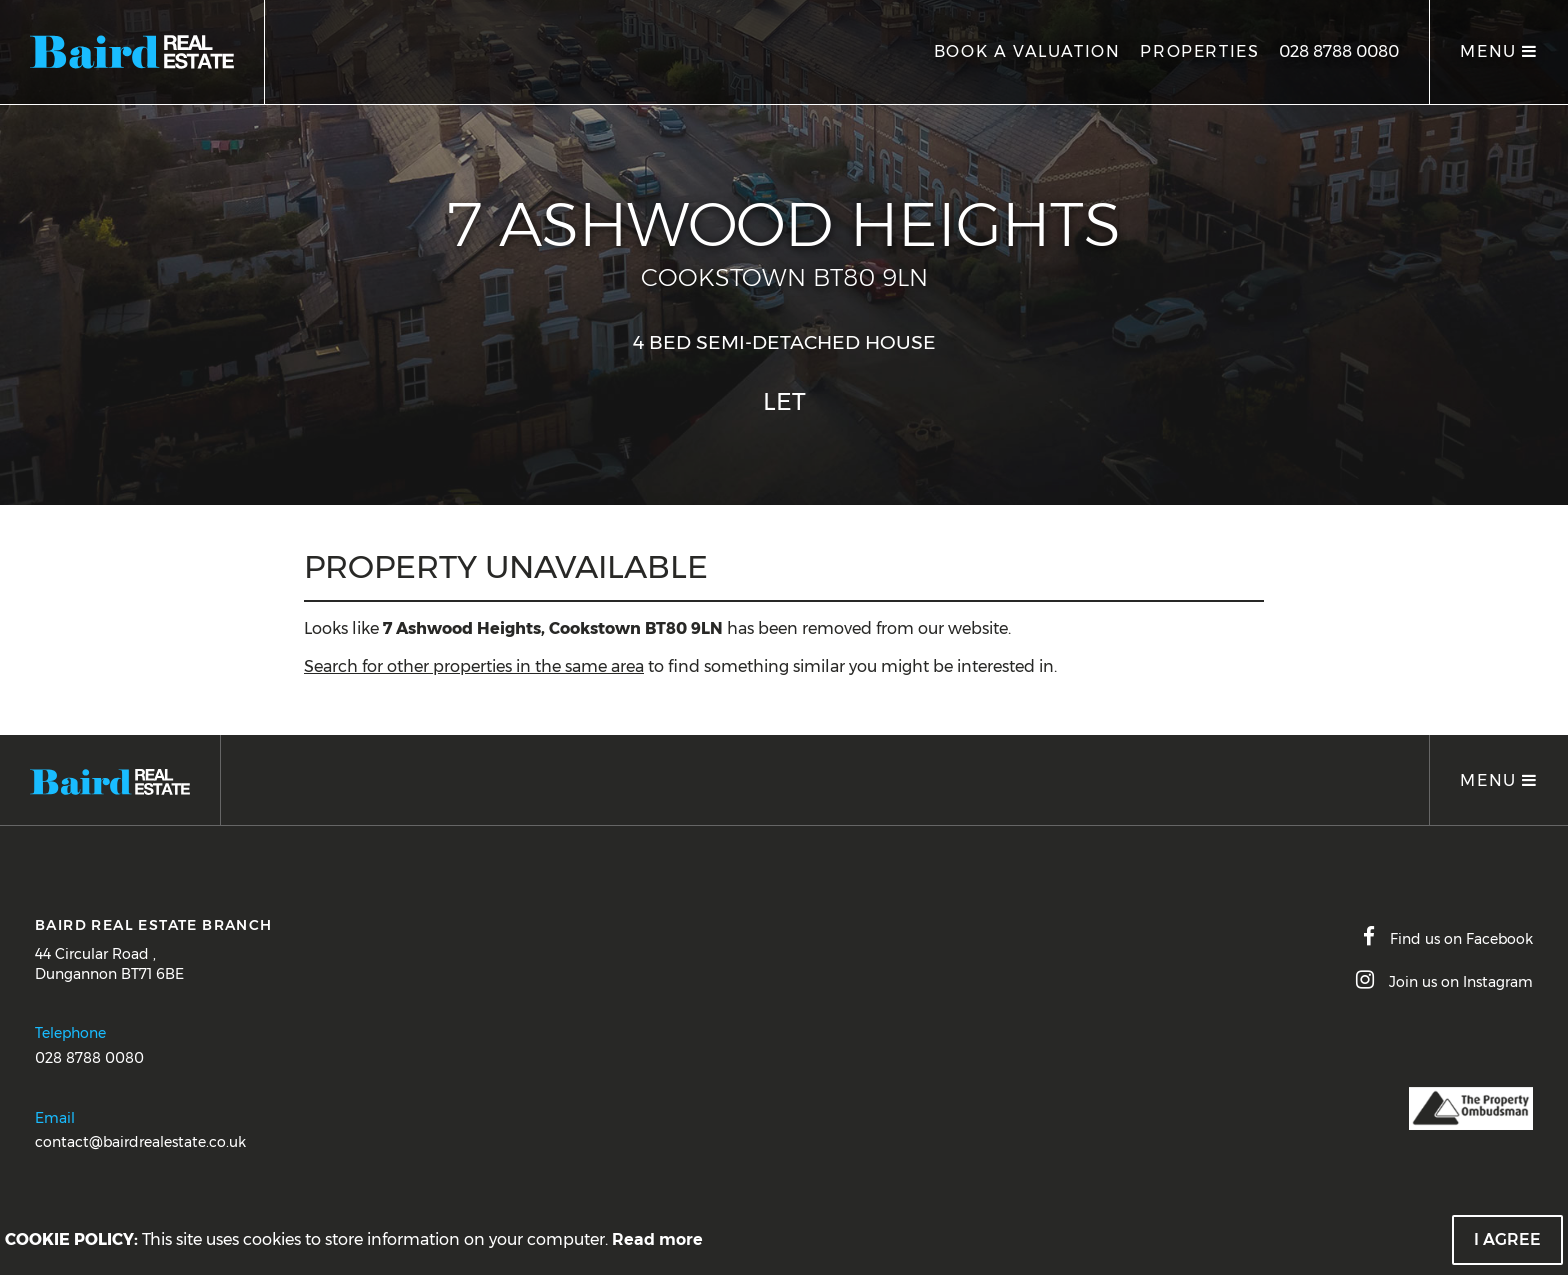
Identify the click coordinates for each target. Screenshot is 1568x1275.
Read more (657, 1239)
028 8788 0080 (1339, 51)
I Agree (1507, 1239)
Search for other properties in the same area (474, 666)
